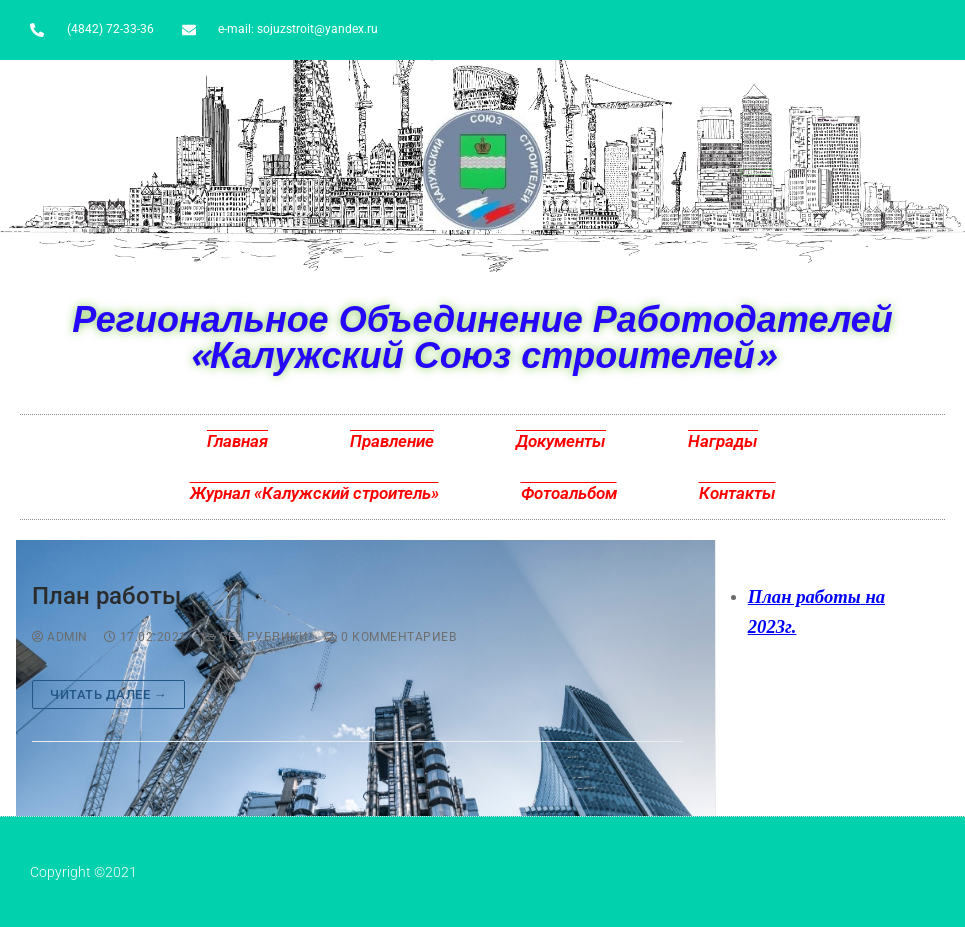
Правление (392, 441)
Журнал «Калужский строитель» (314, 493)
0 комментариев (390, 637)
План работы (106, 596)
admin (60, 637)
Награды (723, 441)
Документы (561, 441)
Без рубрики (256, 637)
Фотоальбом (569, 493)
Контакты (737, 493)
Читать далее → (108, 694)
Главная (237, 441)
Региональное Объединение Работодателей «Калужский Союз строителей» (482, 336)
